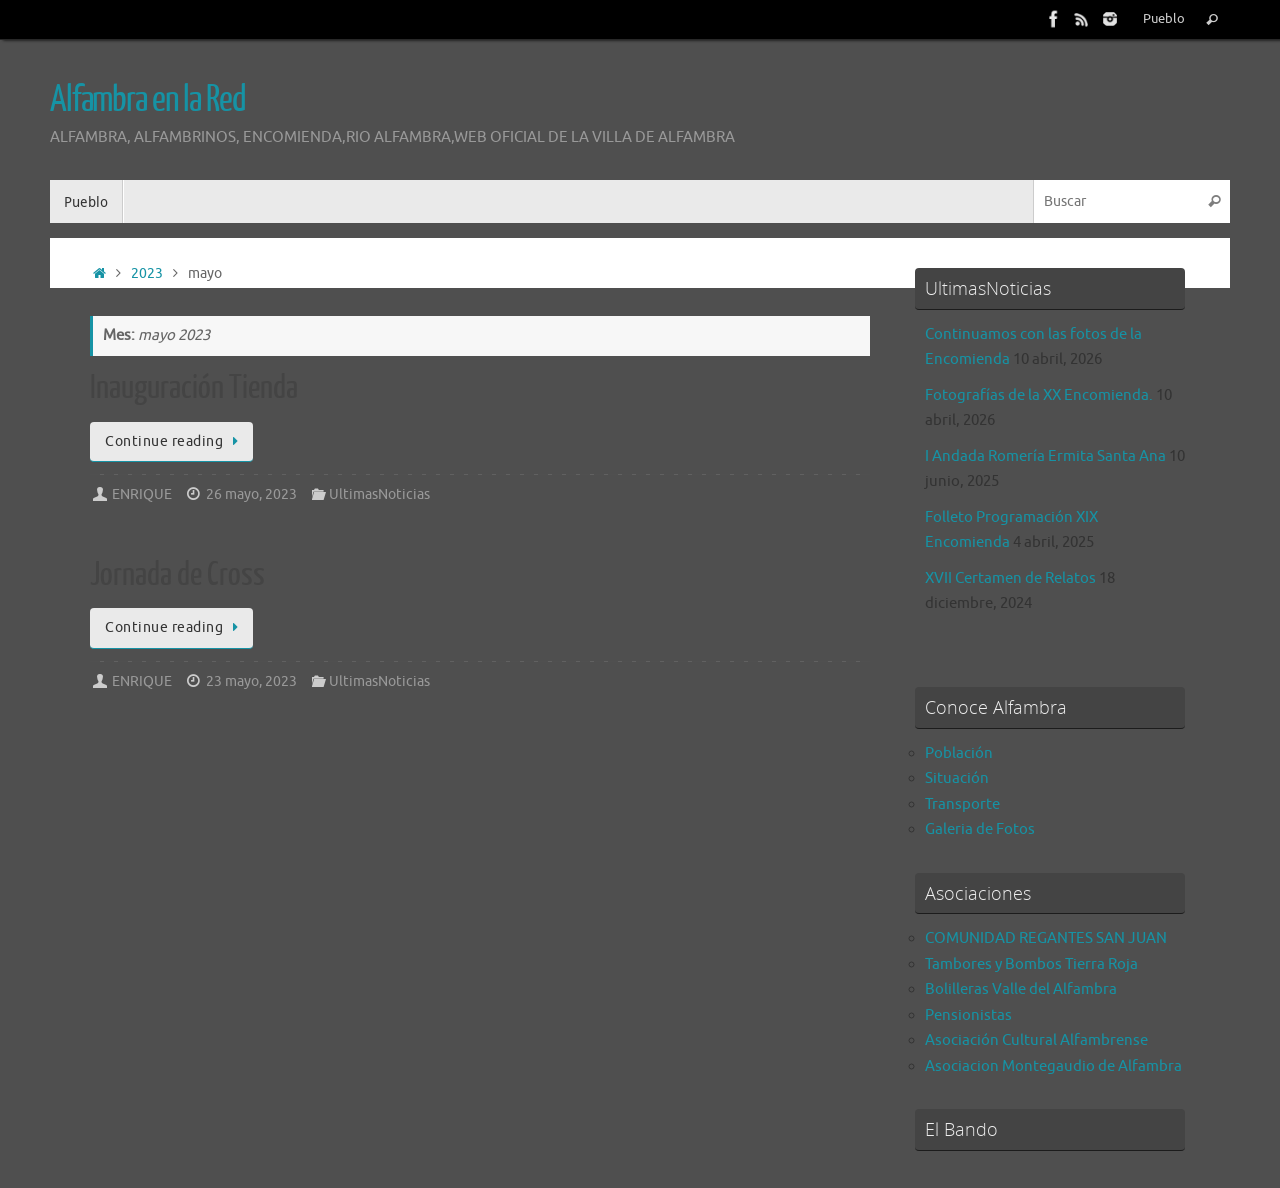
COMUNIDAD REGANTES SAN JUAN (1046, 938)
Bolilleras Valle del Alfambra (1021, 989)
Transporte (962, 804)
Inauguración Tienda (194, 388)
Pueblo (1164, 19)
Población (959, 753)
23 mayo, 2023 (251, 681)
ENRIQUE (142, 494)
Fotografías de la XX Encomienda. (1039, 395)
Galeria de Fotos (980, 829)
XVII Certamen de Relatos (1010, 578)
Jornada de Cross (177, 575)
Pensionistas (968, 1015)
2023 (147, 273)
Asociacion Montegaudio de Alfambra (1053, 1066)
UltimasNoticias (379, 494)
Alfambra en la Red (147, 100)
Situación (957, 778)
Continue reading (175, 441)
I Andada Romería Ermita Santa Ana (1045, 456)
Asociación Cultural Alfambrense (1036, 1040)
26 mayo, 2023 (251, 494)
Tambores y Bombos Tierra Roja (1031, 964)
